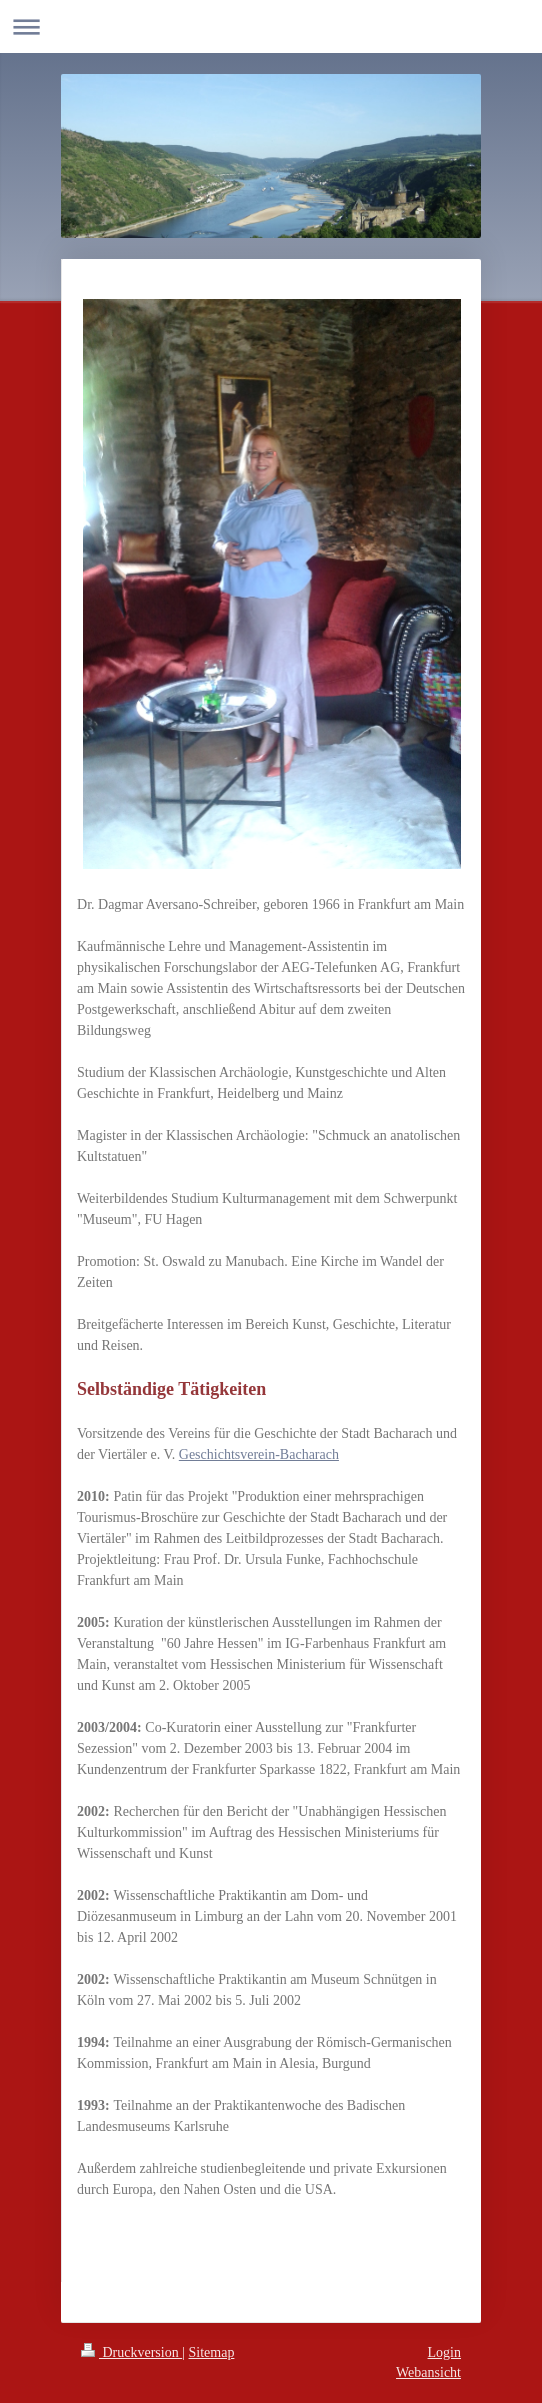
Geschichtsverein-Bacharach (259, 1454)
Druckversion (131, 2352)
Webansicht (428, 2372)
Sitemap (212, 2352)
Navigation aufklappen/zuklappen (271, 26)
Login (444, 2352)
